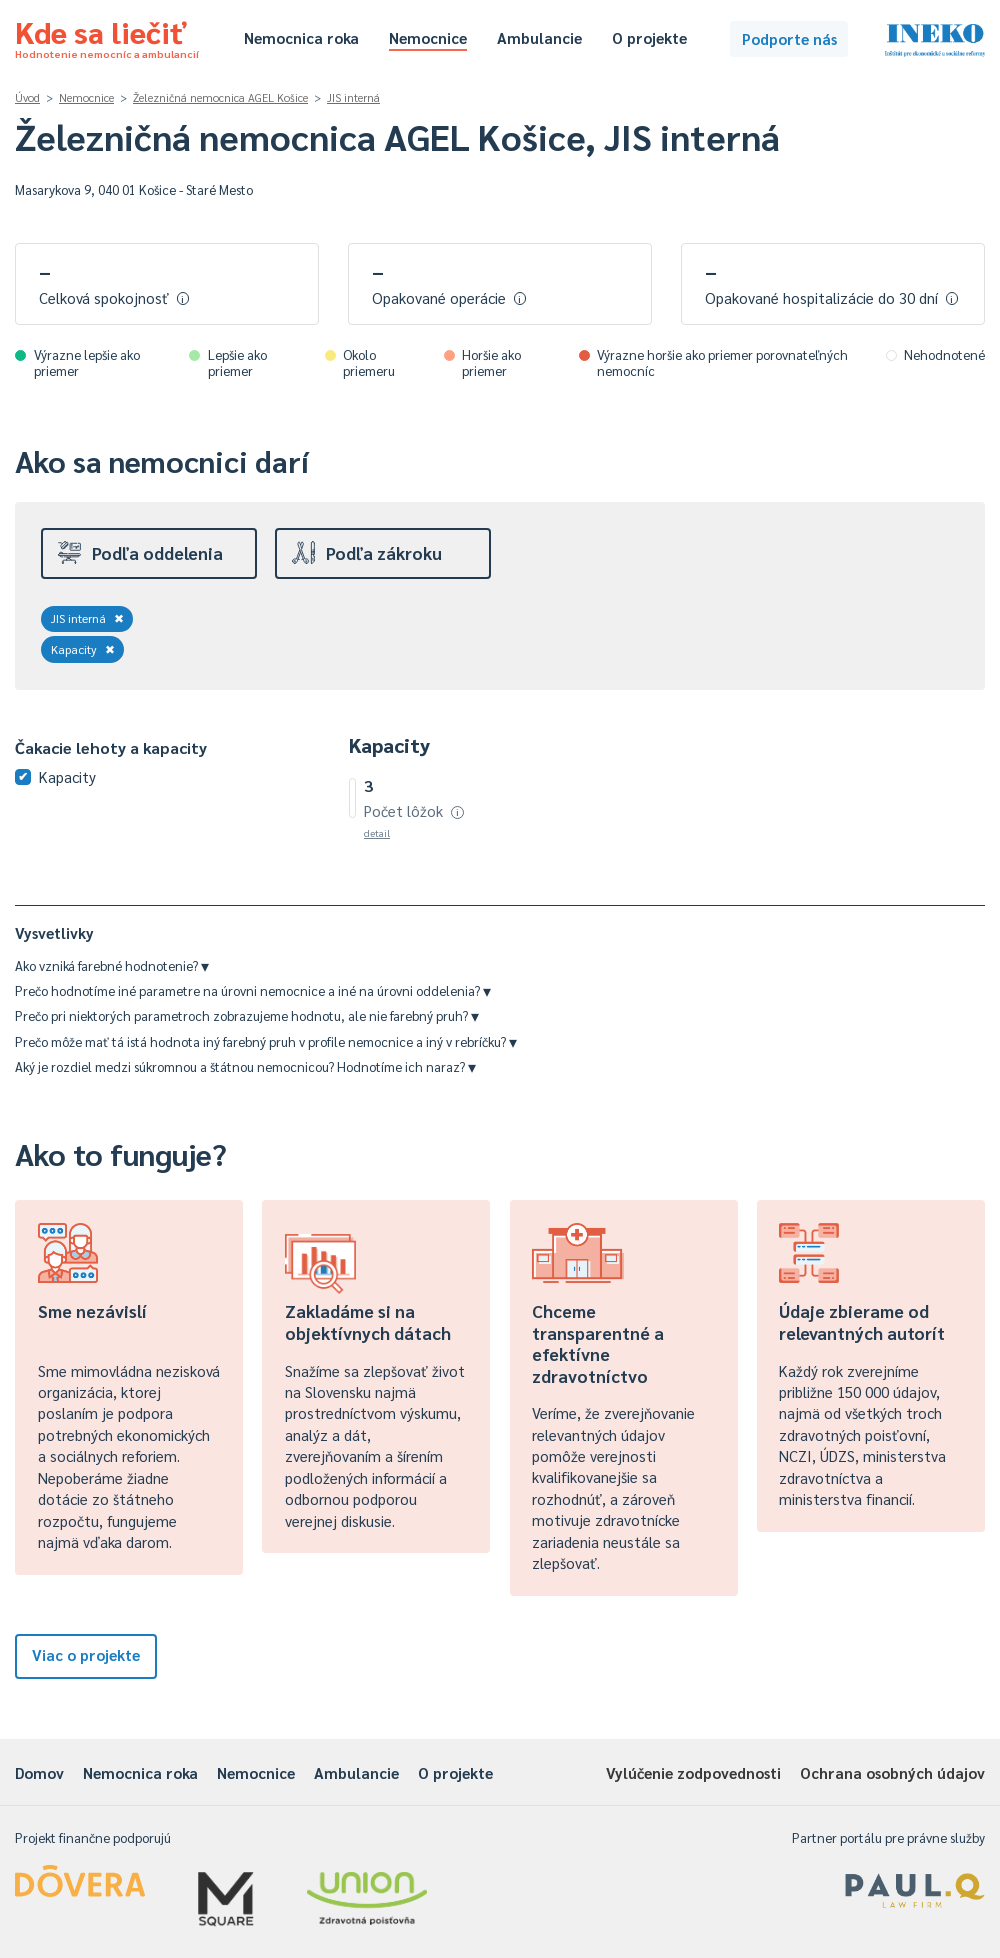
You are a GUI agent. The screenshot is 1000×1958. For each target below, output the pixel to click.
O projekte (649, 37)
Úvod (27, 97)
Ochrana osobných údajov (892, 1772)
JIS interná (353, 97)
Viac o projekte (86, 1654)
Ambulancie (539, 37)
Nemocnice (428, 37)
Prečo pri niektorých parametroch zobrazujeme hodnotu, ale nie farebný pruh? (247, 1015)
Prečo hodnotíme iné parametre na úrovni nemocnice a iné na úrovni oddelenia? (253, 990)
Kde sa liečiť (107, 36)
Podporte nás (789, 38)
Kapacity (83, 649)
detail (377, 832)
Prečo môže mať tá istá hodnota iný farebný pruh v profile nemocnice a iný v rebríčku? (266, 1041)
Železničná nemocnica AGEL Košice (220, 97)
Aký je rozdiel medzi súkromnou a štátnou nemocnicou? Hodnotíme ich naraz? (245, 1066)
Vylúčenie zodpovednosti (693, 1772)
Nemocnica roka (301, 37)
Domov (39, 1772)
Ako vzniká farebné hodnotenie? (112, 965)
